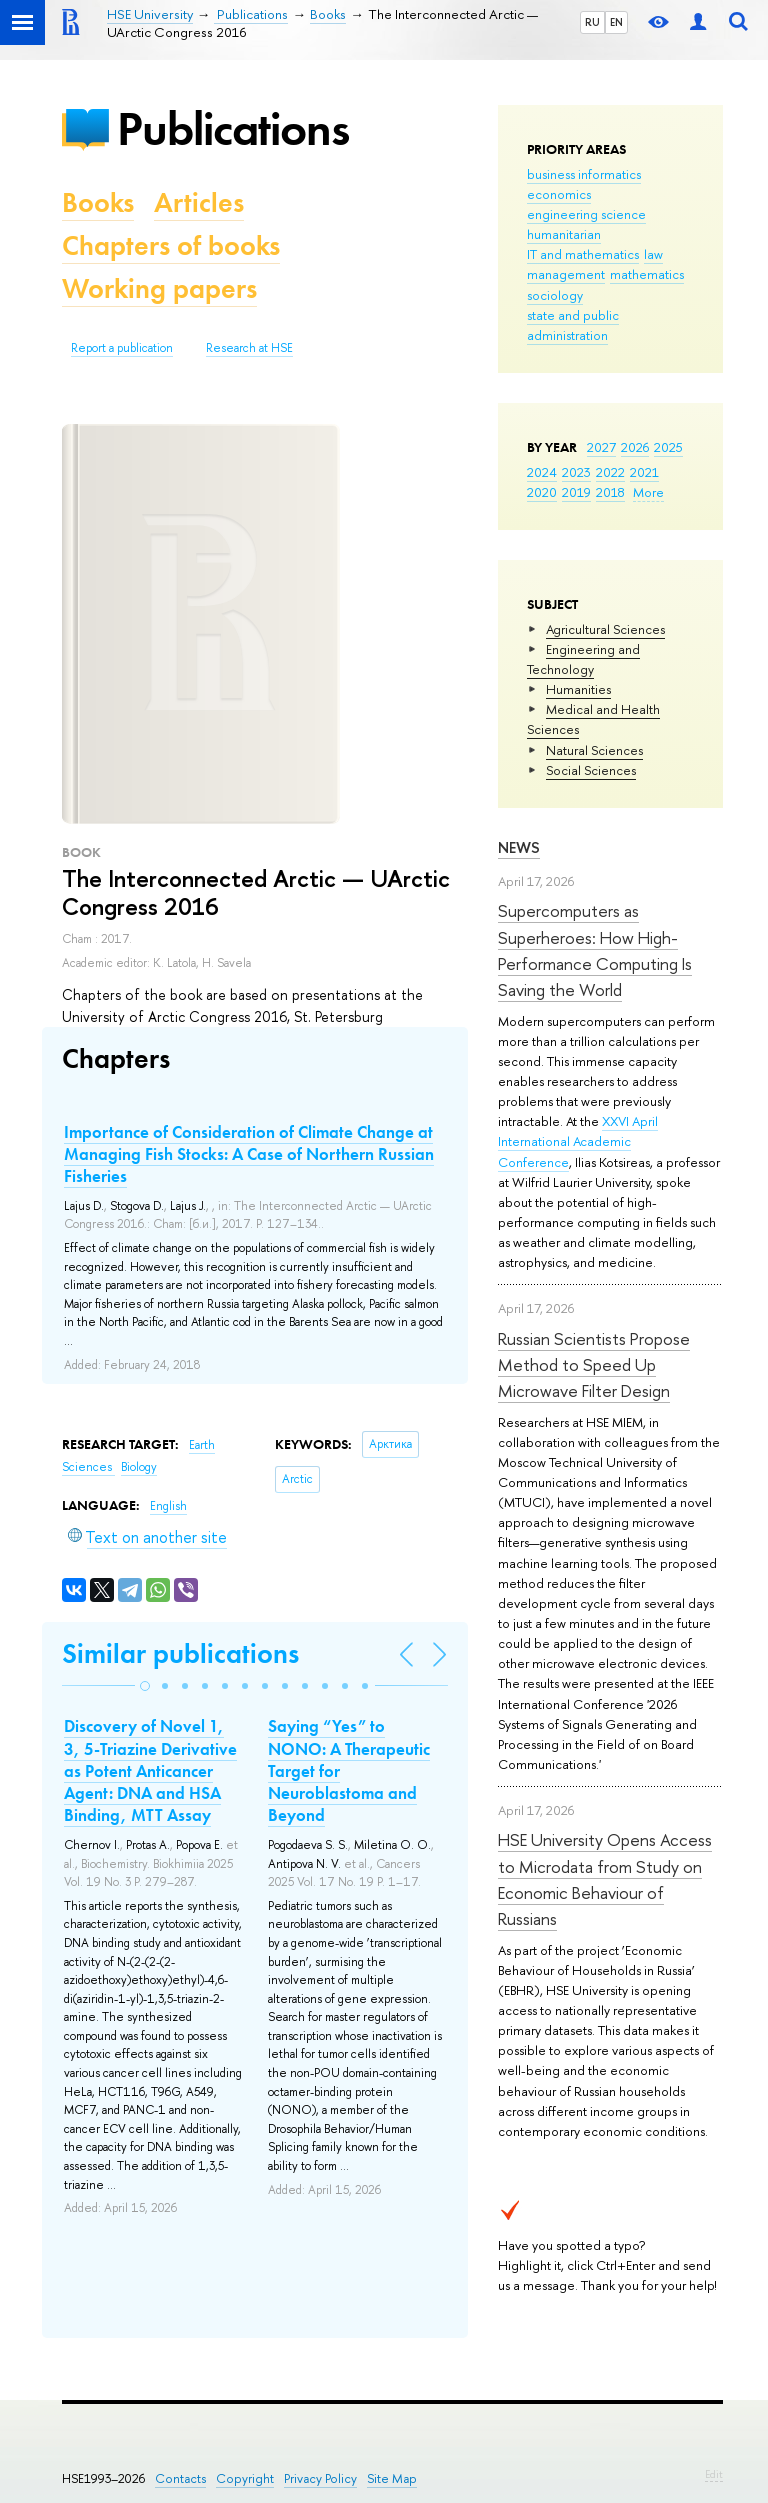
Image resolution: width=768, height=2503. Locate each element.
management (566, 274)
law (653, 254)
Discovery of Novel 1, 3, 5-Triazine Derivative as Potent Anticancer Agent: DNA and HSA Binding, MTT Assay (150, 1770)
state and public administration (573, 325)
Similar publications (180, 1653)
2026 (635, 447)
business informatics (584, 174)
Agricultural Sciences (605, 629)
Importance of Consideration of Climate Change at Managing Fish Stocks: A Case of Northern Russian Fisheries (249, 1154)
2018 (610, 492)
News (519, 847)
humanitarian (564, 234)
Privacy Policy (320, 2478)
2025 (668, 447)
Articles (199, 202)
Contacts (180, 2478)
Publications (233, 128)
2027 (601, 447)
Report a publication (122, 348)
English (168, 1506)
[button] (145, 1686)
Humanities (578, 689)
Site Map (392, 2478)
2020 (542, 492)
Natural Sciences (594, 750)
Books (98, 202)
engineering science (586, 214)
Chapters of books (171, 245)
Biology (139, 1467)
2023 (576, 472)
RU (592, 22)
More (648, 492)
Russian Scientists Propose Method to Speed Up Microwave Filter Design (594, 1365)
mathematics (647, 274)
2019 (576, 492)
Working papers (159, 288)
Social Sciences (591, 770)
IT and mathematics (583, 254)
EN (616, 22)
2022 (610, 472)
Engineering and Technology (583, 659)
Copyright (245, 2478)
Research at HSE (249, 348)
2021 (644, 472)
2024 (542, 472)
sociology (555, 295)
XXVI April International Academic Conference (578, 1141)
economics (559, 194)
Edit (714, 2474)
